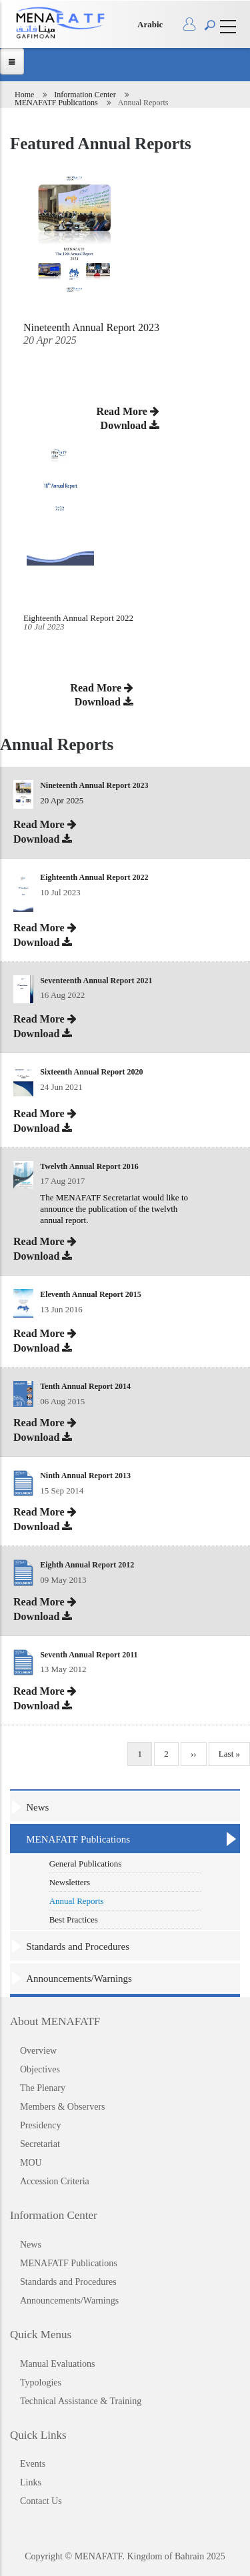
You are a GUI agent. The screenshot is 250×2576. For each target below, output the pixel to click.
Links (30, 2482)
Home (24, 94)
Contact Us (41, 2501)
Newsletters (69, 1882)
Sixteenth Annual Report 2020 (91, 1071)
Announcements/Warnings (79, 1978)
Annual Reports (76, 1901)
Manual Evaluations (57, 2364)
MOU (31, 2163)
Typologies (40, 2382)
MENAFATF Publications (56, 102)
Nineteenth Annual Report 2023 (94, 785)
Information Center (84, 94)
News (37, 1807)
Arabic (150, 24)
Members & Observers (62, 2107)
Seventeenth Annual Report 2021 (96, 980)
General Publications (85, 1864)
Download (104, 701)
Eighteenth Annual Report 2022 (78, 618)
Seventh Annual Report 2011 (88, 1654)
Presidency (40, 2125)
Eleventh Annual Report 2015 (90, 1294)
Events (32, 2464)
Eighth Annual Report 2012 (87, 1564)
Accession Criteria (54, 2181)
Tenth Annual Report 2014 (85, 1386)
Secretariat (40, 2144)
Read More (101, 687)
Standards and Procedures (77, 1946)
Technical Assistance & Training (80, 2401)
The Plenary (42, 2088)
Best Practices (73, 1920)
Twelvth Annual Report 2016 (89, 1166)
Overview (38, 2051)
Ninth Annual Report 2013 (85, 1475)
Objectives (40, 2069)
